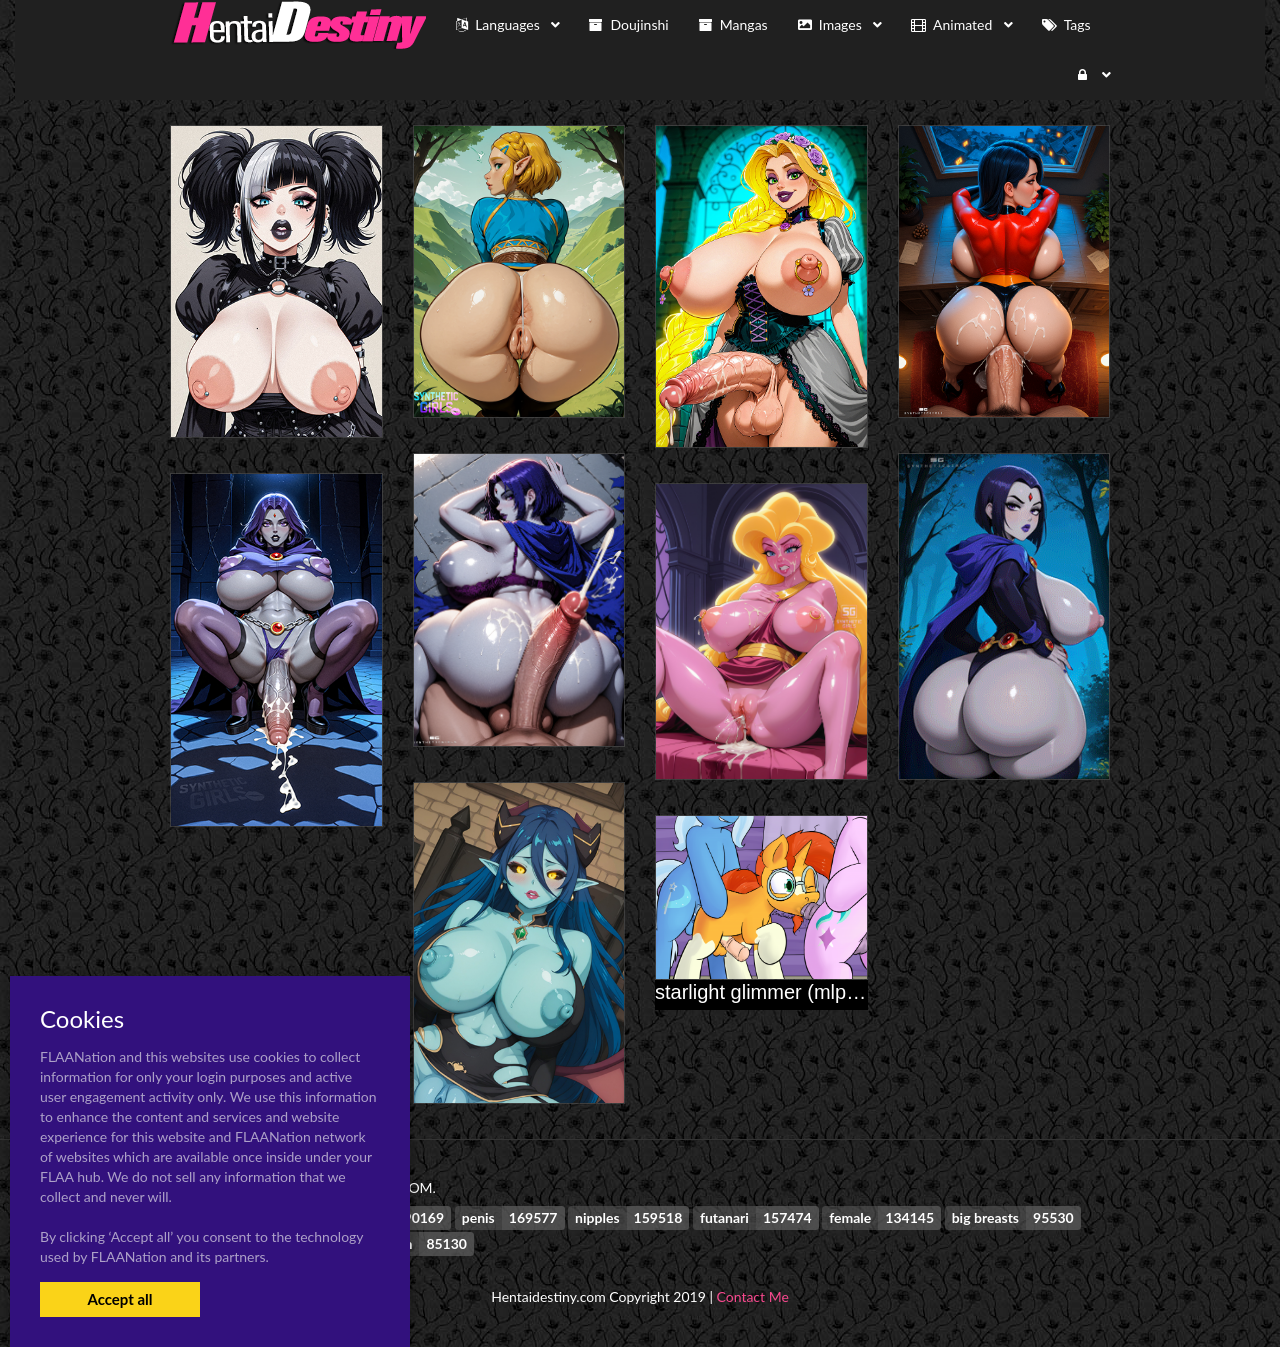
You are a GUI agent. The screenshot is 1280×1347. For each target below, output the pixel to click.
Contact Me (753, 1296)
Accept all (119, 1299)
